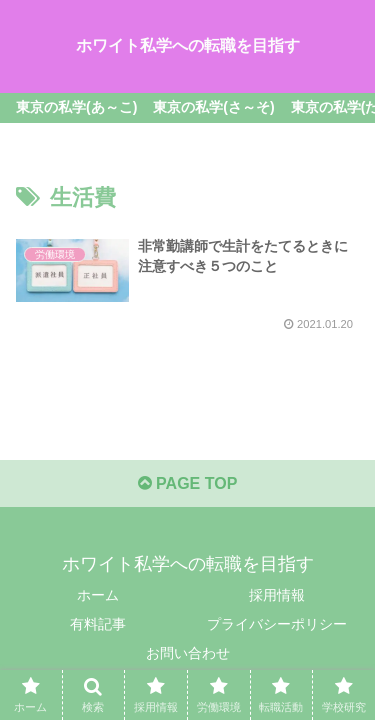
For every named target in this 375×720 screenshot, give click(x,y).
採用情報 (277, 595)
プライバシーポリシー (277, 624)
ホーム (98, 595)
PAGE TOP (188, 483)
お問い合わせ (188, 653)
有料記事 (98, 624)
